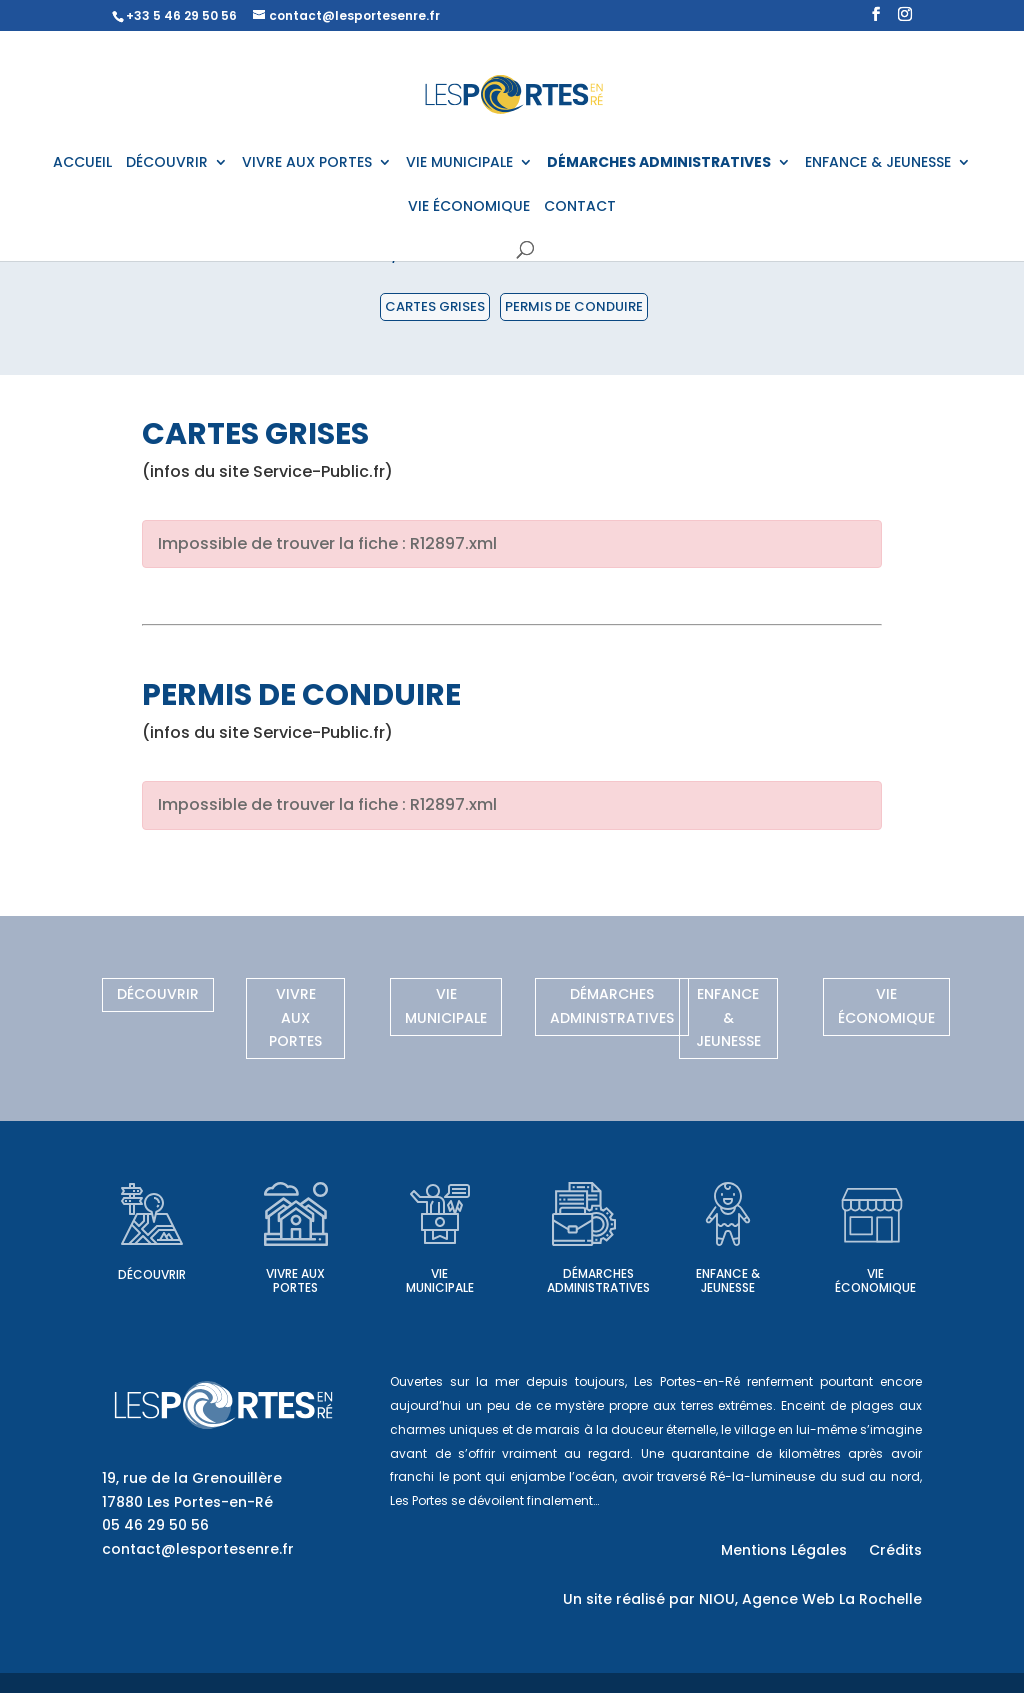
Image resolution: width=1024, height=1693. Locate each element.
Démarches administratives (612, 1006)
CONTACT (580, 207)
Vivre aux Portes (295, 1018)
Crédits (895, 1551)
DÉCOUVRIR (167, 163)
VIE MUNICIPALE (459, 163)
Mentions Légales (784, 1551)
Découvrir (158, 994)
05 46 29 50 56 (155, 1525)
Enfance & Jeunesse (728, 1018)
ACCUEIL (82, 163)
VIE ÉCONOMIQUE (469, 207)
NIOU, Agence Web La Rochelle (810, 1599)
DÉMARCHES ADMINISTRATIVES (659, 163)
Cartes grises (435, 306)
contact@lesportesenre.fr (198, 1549)
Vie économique (886, 1006)
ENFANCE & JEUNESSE (878, 163)
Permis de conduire (574, 306)
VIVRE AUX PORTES (307, 163)
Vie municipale (446, 1006)
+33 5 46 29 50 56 (181, 15)
